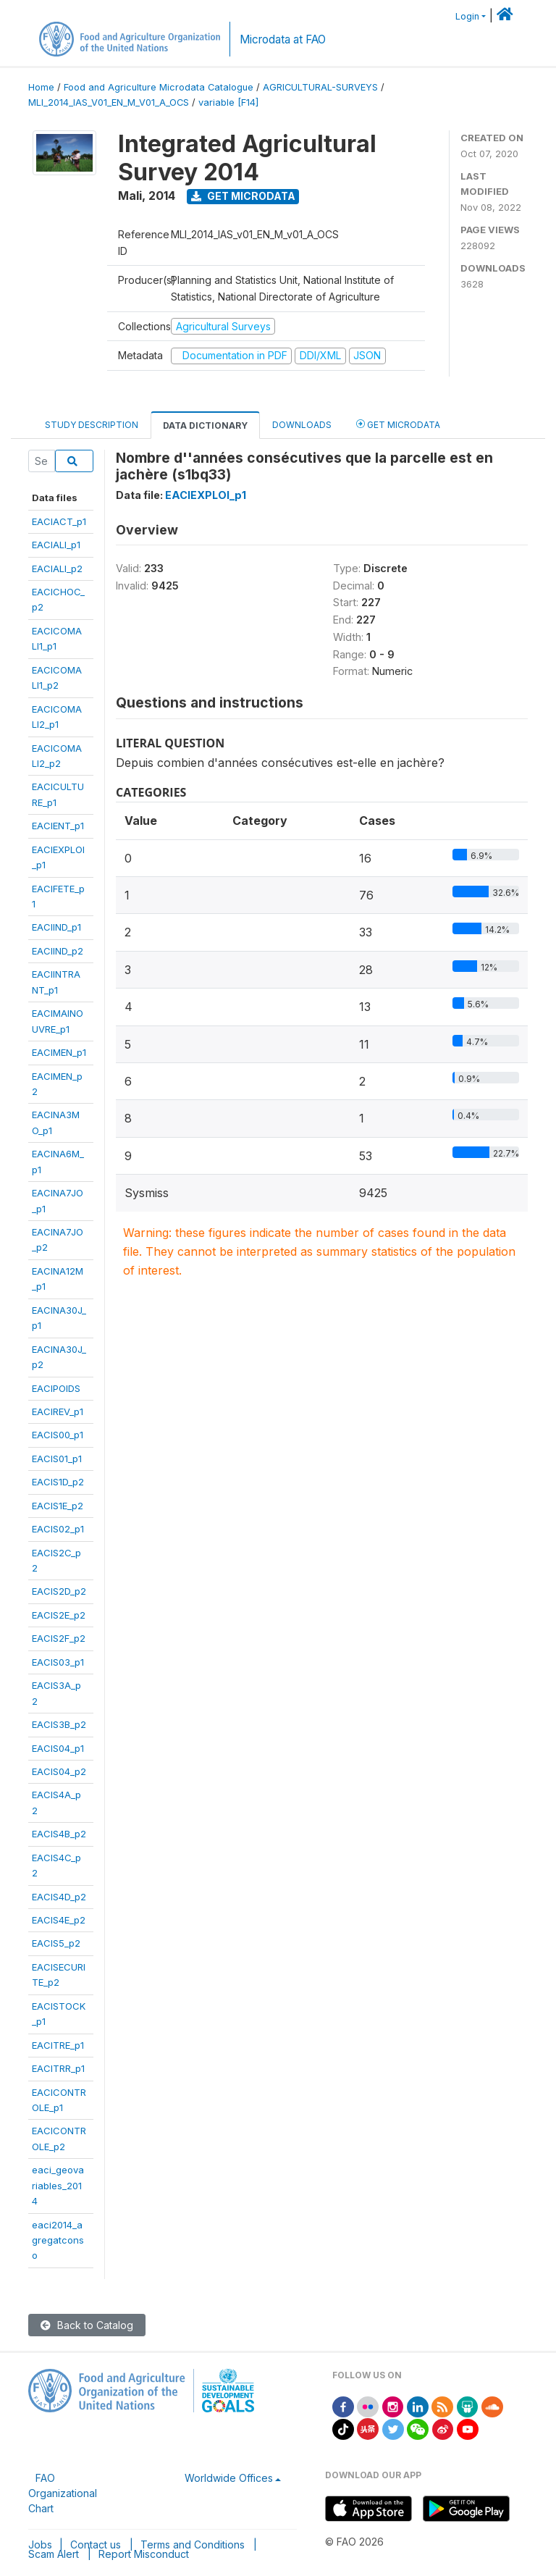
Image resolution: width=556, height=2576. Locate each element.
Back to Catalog (87, 2325)
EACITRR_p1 (58, 2068)
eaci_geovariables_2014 (58, 2185)
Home (41, 87)
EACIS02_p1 (58, 1529)
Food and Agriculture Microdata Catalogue (158, 87)
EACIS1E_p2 (57, 1505)
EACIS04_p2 (59, 1771)
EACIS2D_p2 (59, 1591)
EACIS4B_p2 (59, 1833)
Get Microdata (243, 196)
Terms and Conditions (192, 2544)
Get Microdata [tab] (398, 424)
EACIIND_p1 (56, 927)
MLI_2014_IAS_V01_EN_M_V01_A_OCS (108, 102)
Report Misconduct (143, 2554)
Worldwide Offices (229, 2478)
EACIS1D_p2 (58, 1482)
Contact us (95, 2544)
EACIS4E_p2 (58, 1920)
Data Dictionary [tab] (205, 425)
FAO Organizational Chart (62, 2493)
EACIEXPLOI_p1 (205, 495)
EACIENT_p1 (58, 825)
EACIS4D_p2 (59, 1896)
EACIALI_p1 (56, 544)
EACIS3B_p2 (59, 1724)
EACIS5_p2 (56, 1943)
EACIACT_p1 (59, 521)
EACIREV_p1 (57, 1411)
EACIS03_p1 (58, 1662)
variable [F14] (228, 102)
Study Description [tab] (91, 424)
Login (467, 16)
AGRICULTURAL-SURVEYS (320, 87)
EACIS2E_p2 (58, 1615)
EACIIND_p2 (57, 951)
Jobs (40, 2544)
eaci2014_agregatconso (58, 2240)
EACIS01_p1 (57, 1458)
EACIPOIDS (56, 1388)
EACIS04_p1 (58, 1748)
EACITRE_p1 (58, 2045)
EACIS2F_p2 (58, 1638)
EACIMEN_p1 (59, 1052)
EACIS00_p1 (57, 1434)
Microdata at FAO (283, 39)
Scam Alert (53, 2554)
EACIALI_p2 (57, 568)
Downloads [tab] (302, 424)
